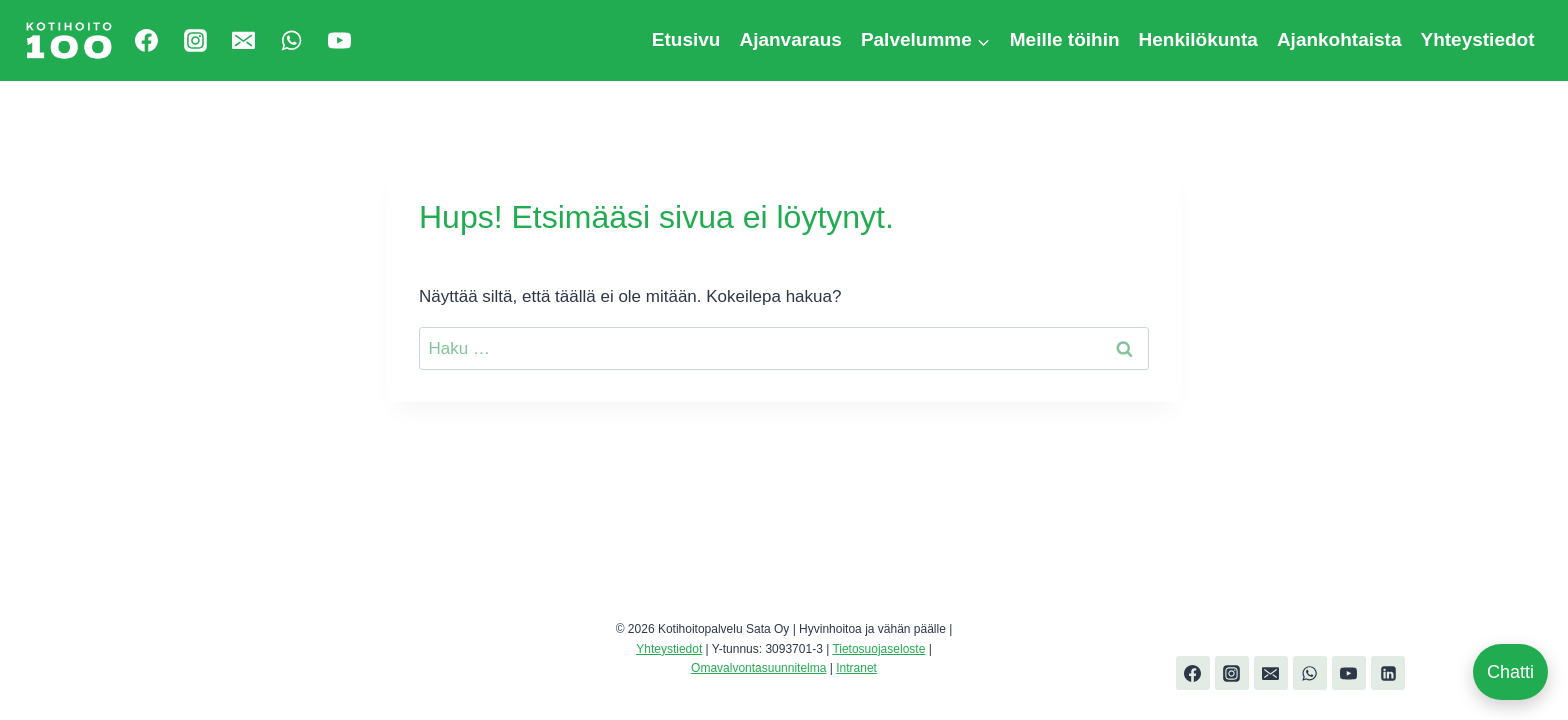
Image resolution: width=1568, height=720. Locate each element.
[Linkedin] (1388, 673)
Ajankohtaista (1339, 39)
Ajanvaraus (790, 39)
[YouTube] (340, 40)
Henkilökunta (1198, 39)
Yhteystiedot (1477, 39)
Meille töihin (1065, 39)
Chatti (1510, 672)
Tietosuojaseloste (878, 649)
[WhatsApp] (292, 40)
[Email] (243, 40)
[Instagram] (195, 40)
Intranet (856, 668)
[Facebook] (147, 40)
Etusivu (686, 39)
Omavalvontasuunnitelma (758, 668)
